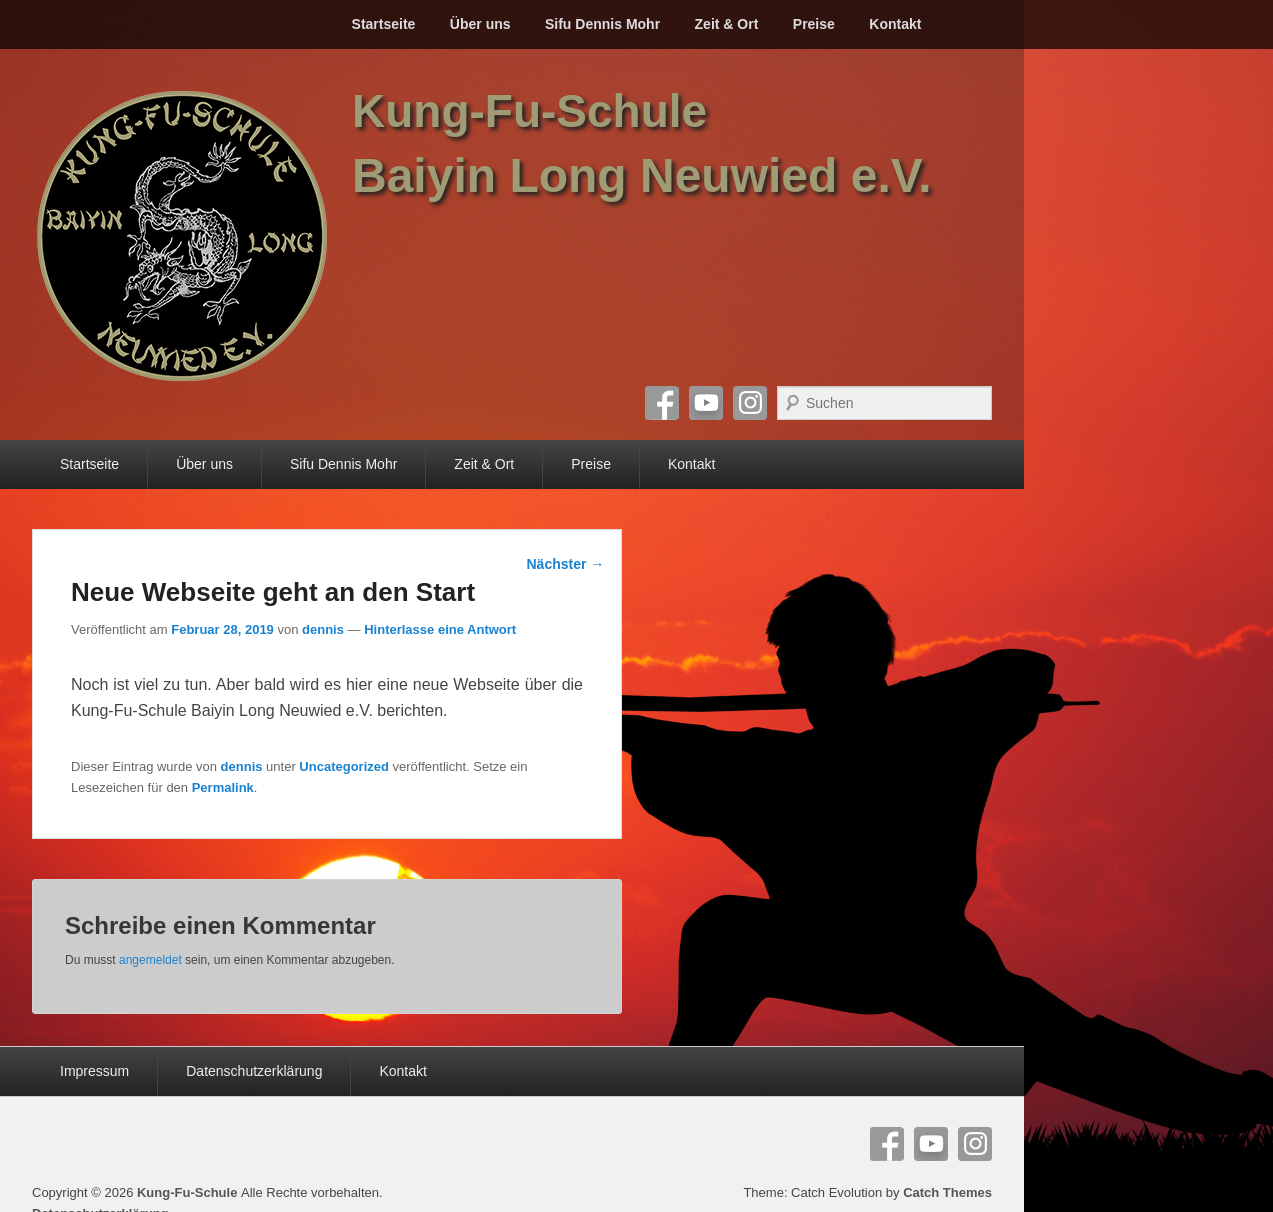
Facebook (662, 403)
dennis (323, 629)
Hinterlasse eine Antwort (440, 629)
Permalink (223, 787)
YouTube (706, 403)
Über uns (480, 24)
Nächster (566, 564)
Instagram (750, 403)
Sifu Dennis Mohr (602, 24)
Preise (814, 24)
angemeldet (150, 960)
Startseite (384, 24)
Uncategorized (344, 766)
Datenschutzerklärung (254, 1071)
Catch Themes (947, 1192)
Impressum (94, 1071)
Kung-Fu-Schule (529, 111)
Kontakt (895, 24)
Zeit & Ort (727, 24)
